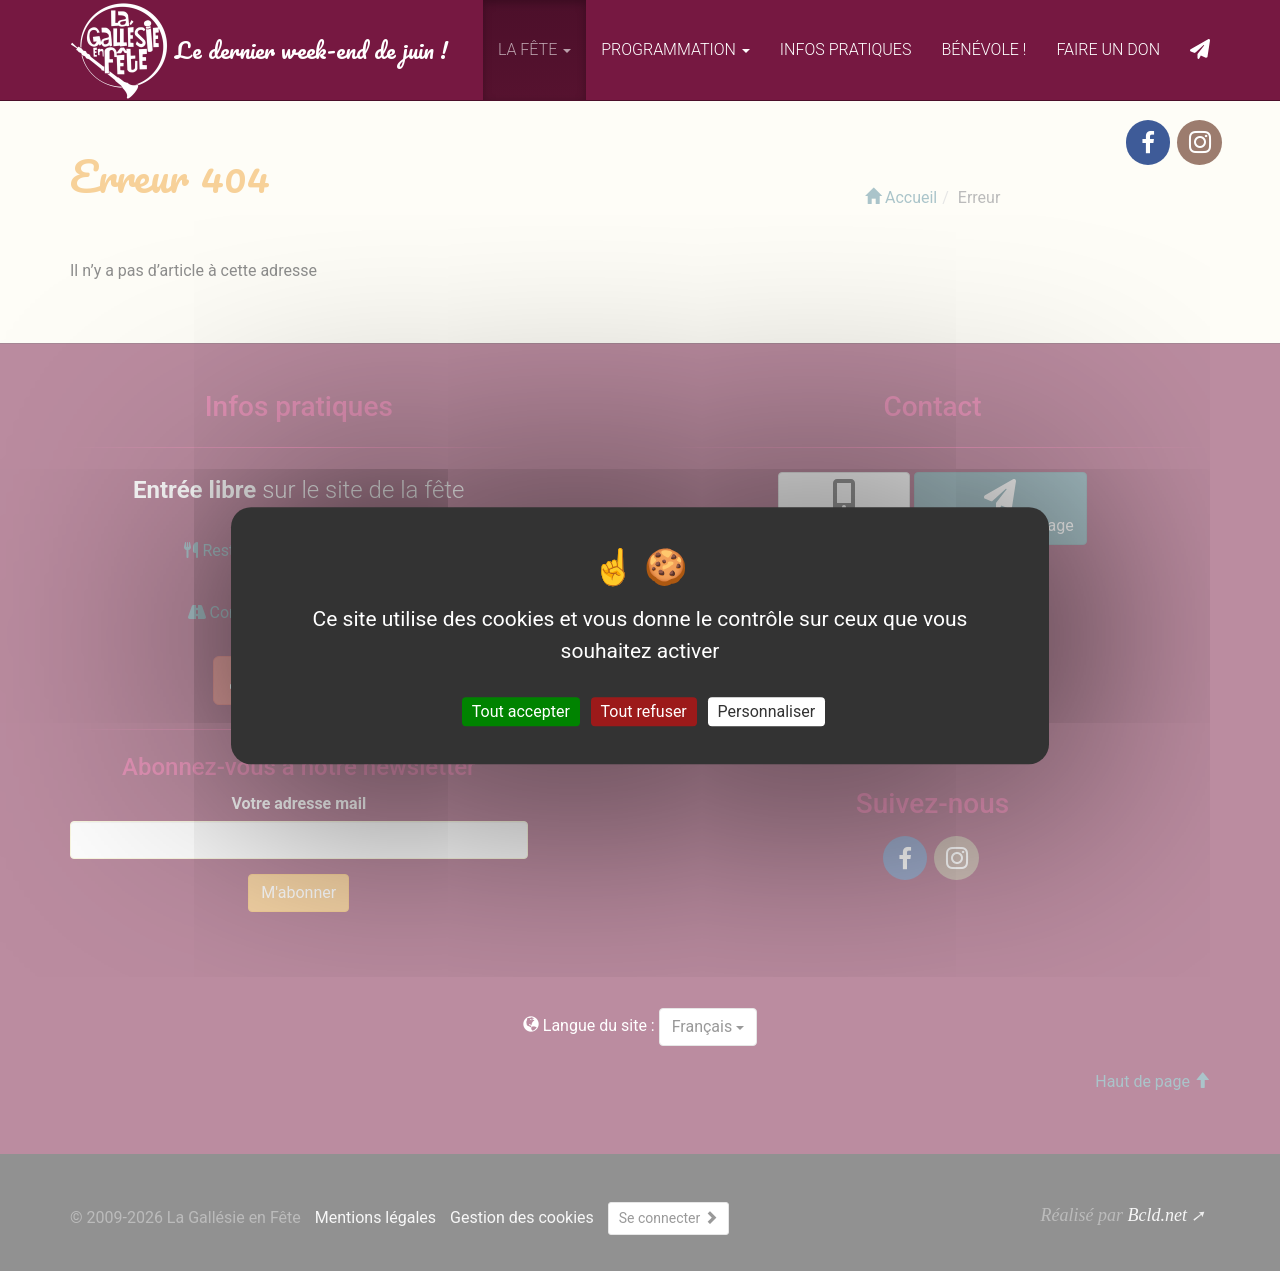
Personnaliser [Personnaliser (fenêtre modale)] (767, 711)
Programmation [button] (675, 49)
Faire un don (1108, 49)
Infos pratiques (846, 49)
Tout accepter (521, 711)
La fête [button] (534, 49)
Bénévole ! (983, 49)
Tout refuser (644, 711)
